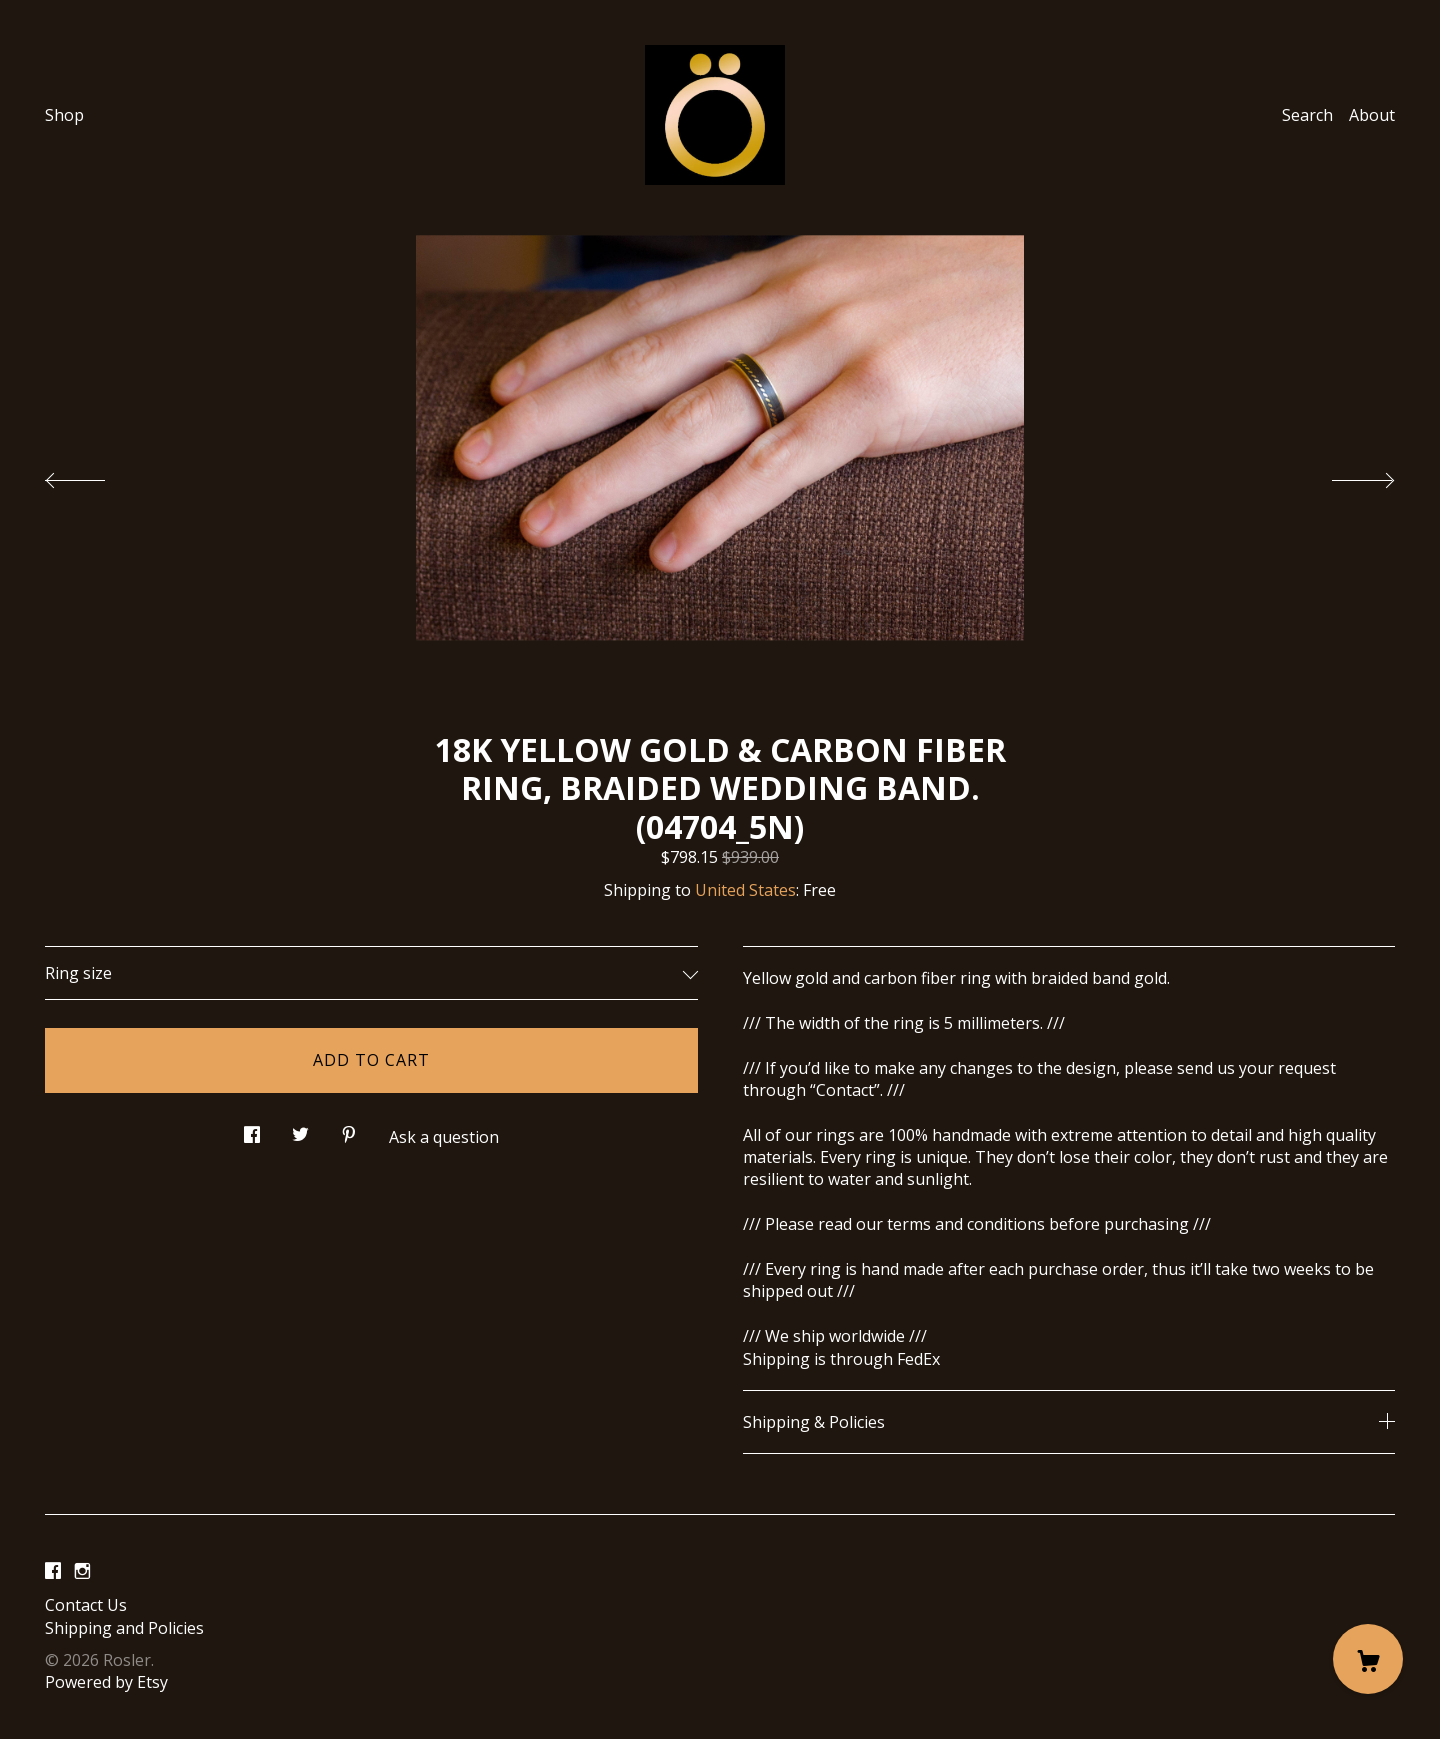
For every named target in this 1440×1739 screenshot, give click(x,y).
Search (1307, 115)
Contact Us (86, 1605)
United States (745, 890)
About (1372, 115)
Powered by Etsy (106, 1682)
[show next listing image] (1345, 475)
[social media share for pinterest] (349, 1129)
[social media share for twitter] (300, 1129)
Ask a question (444, 1137)
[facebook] (53, 1571)
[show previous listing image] (95, 475)
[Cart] (1368, 1659)
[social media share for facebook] (252, 1129)
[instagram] (82, 1571)
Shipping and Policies (124, 1628)
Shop (64, 115)
